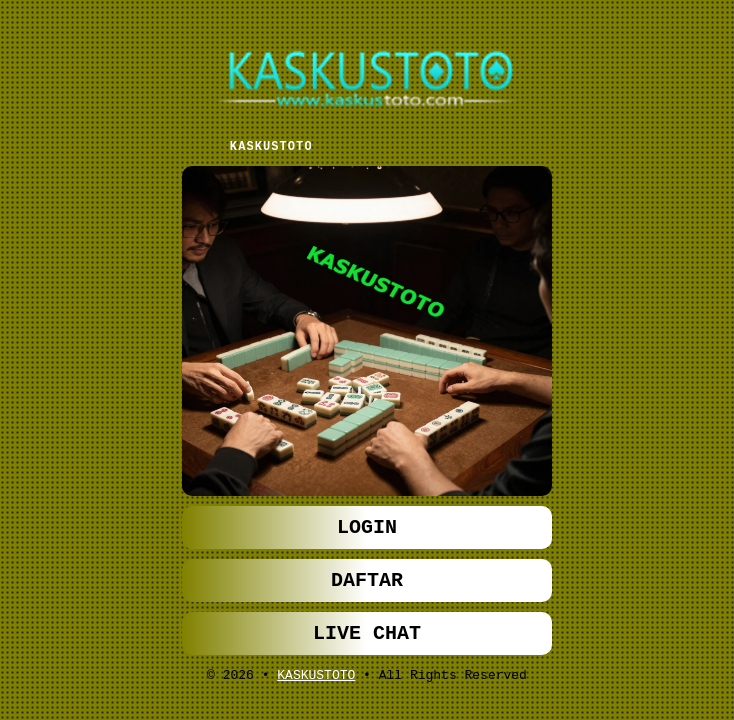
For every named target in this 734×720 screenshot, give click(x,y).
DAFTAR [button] (367, 580)
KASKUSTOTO (316, 683)
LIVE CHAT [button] (367, 637)
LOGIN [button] (367, 523)
